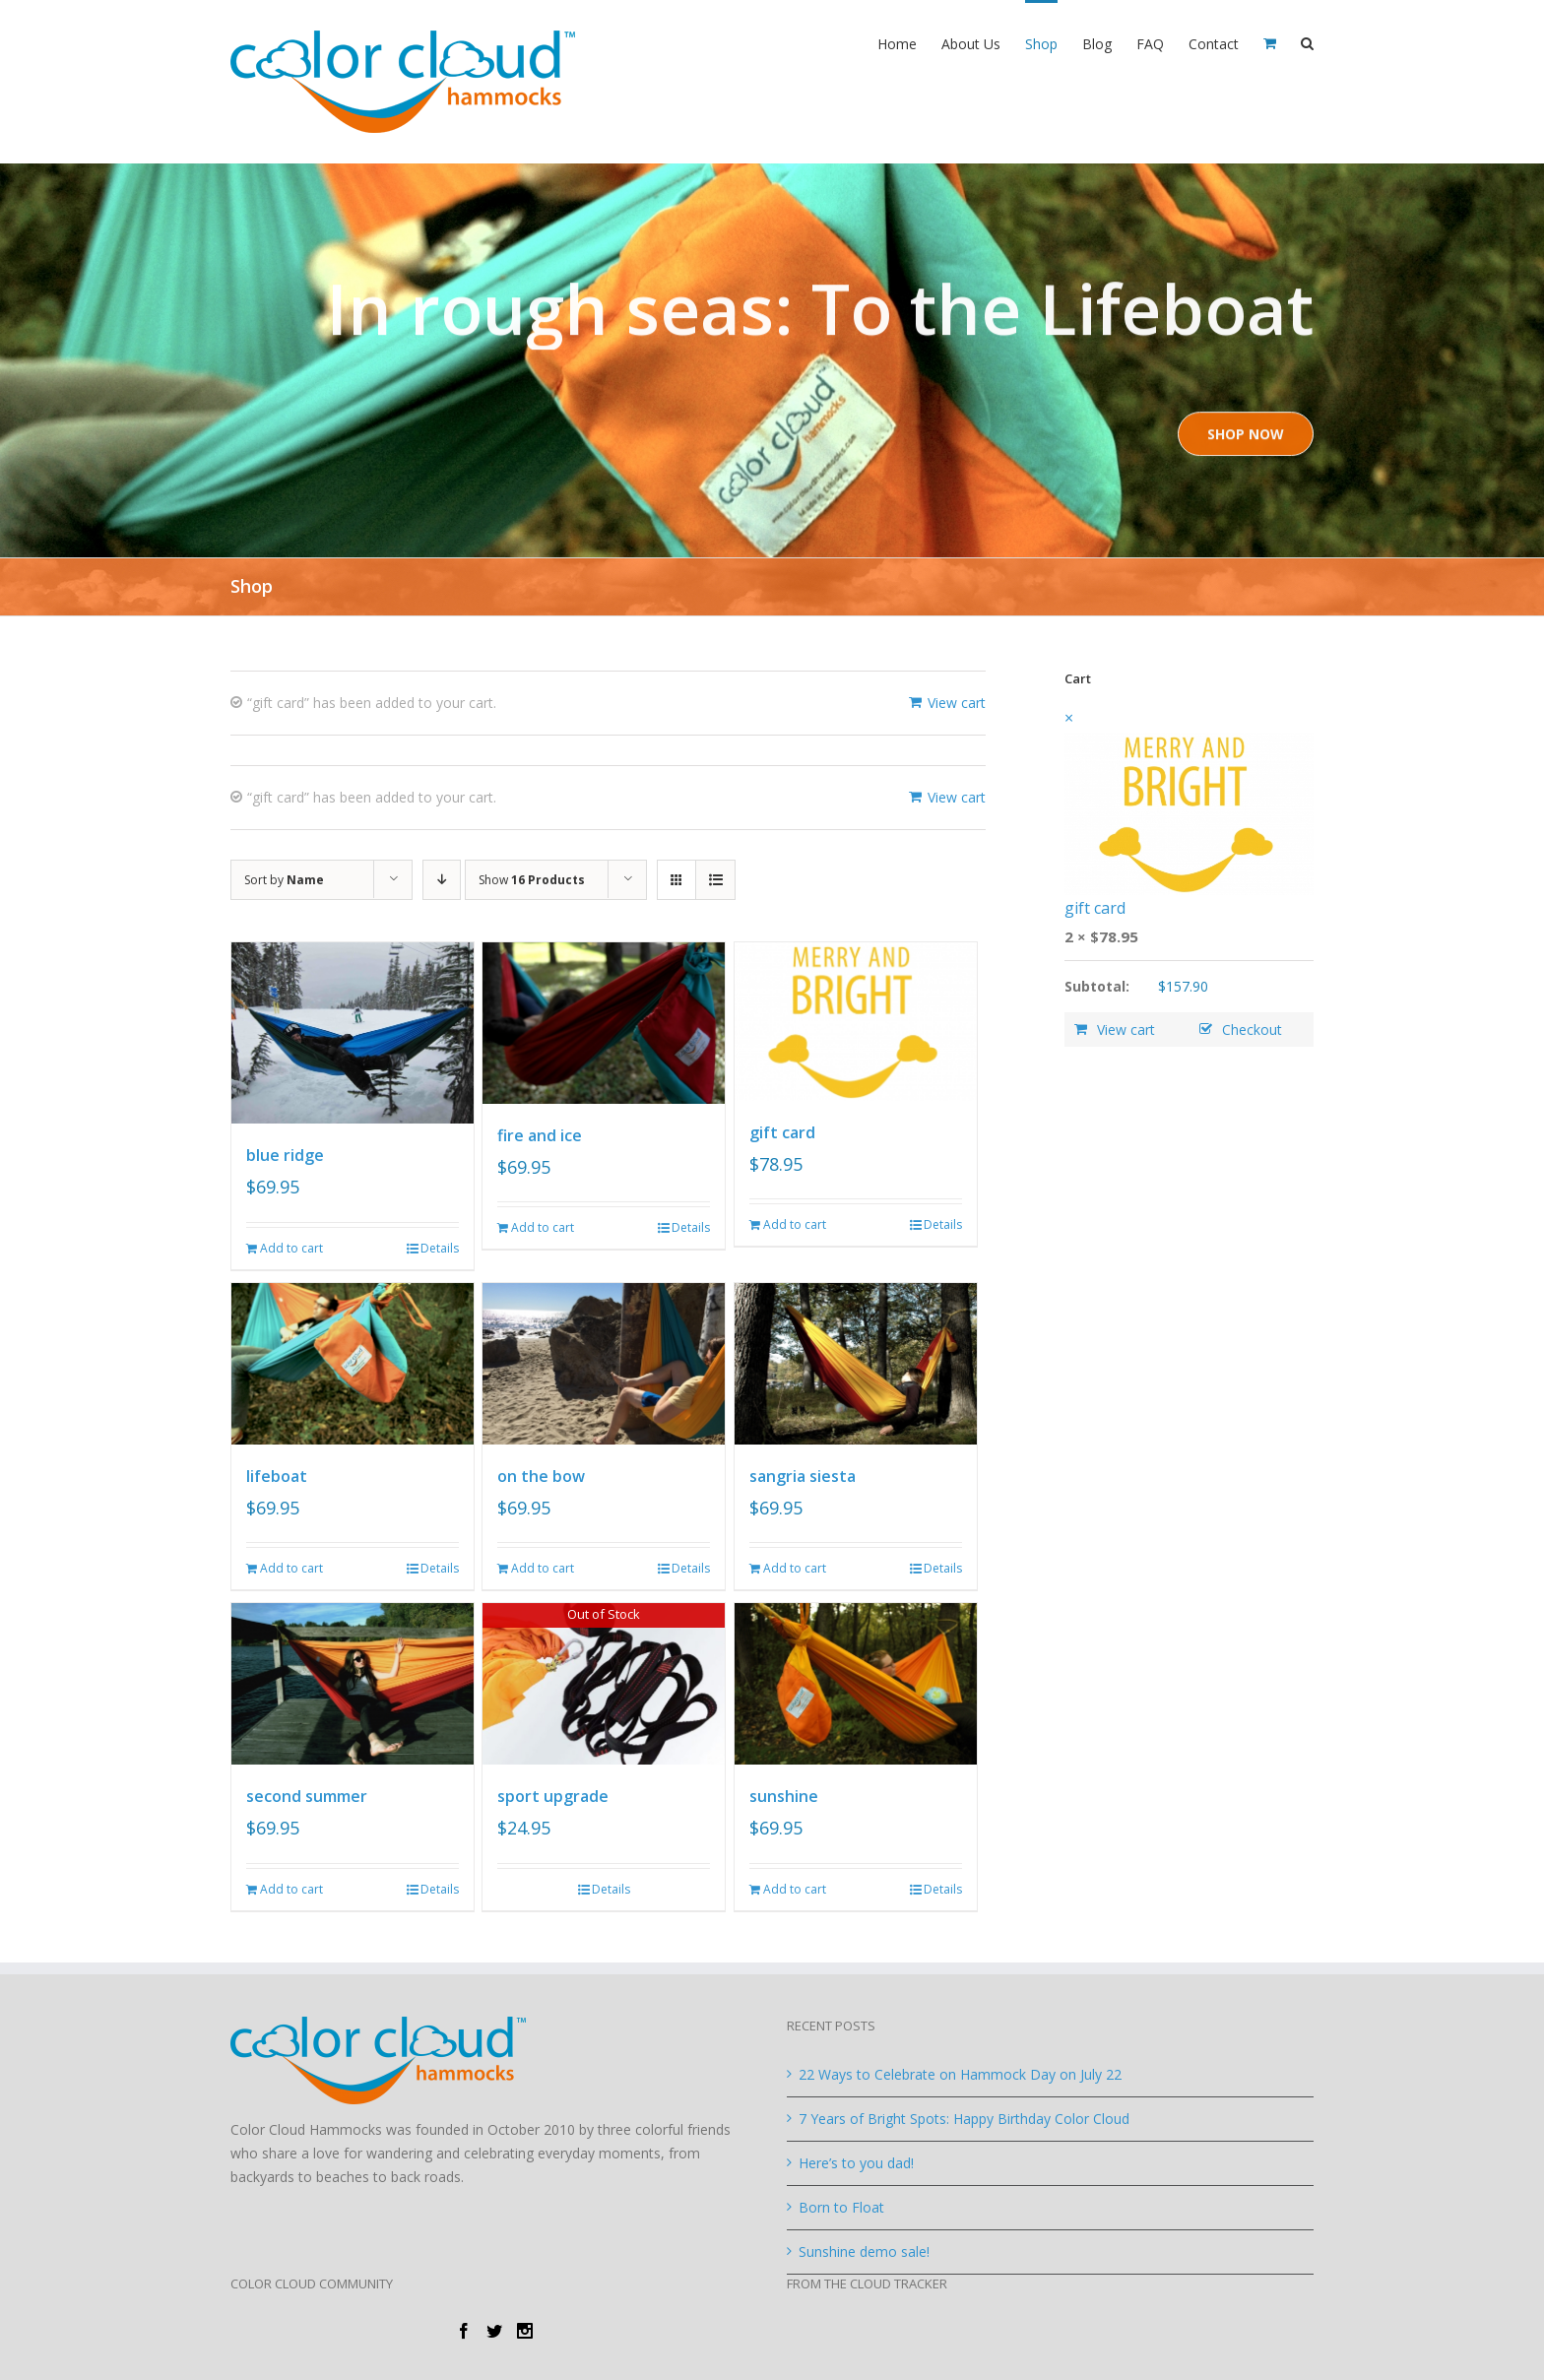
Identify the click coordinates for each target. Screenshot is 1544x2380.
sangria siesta (802, 1476)
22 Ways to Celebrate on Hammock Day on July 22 (960, 2074)
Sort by (284, 879)
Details (439, 1248)
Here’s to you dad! (856, 2163)
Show (532, 879)
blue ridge (285, 1155)
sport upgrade (553, 1796)
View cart (957, 702)
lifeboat (276, 1476)
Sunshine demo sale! (864, 2251)
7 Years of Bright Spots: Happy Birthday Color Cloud (964, 2118)
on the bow (541, 1476)
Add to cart (291, 1248)
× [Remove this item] (1068, 718)
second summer (306, 1796)
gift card (782, 1132)
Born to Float (841, 2207)
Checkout (1252, 1029)
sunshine (783, 1796)
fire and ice (539, 1135)
